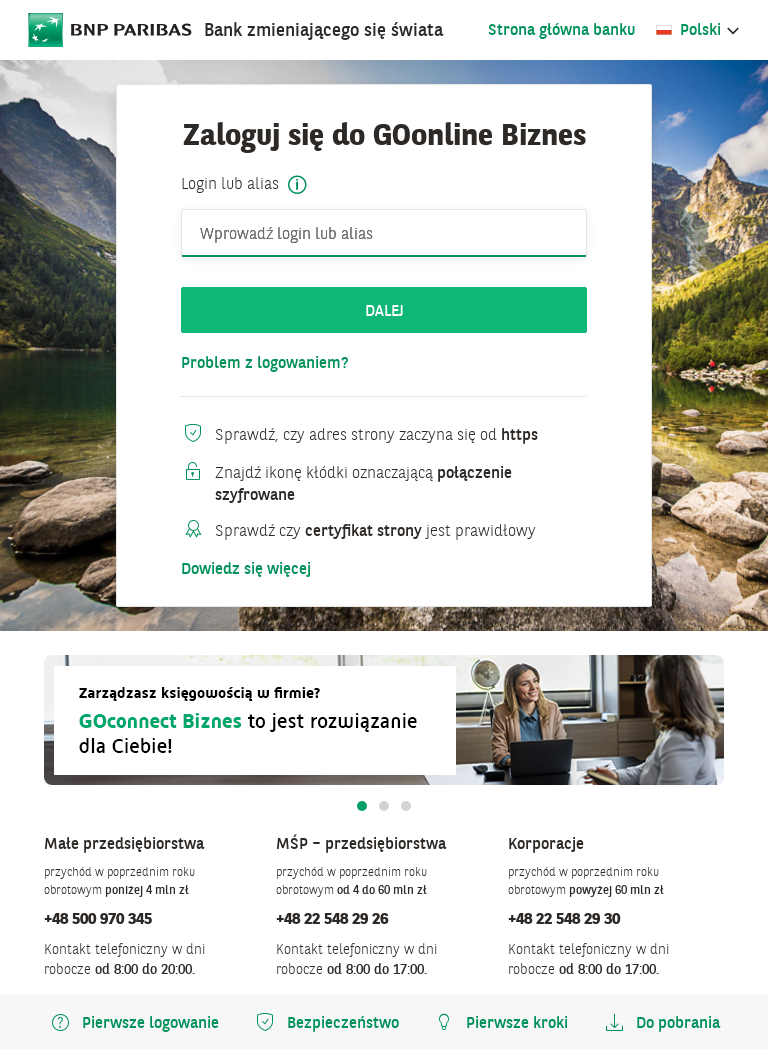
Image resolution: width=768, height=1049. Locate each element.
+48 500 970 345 (98, 918)
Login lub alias (230, 183)
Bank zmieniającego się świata (323, 29)
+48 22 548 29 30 (564, 918)
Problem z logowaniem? (265, 362)
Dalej (384, 310)
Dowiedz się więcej (246, 568)
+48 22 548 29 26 (332, 918)
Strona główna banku (561, 29)
